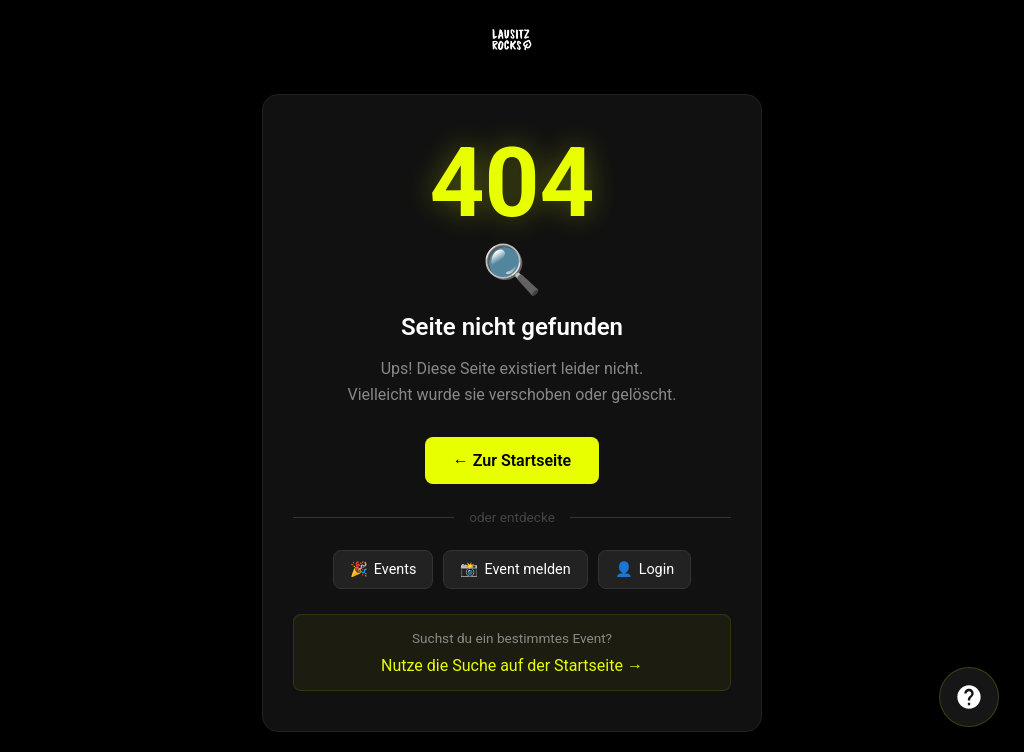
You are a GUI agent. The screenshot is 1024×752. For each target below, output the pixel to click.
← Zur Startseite (512, 460)
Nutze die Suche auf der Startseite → (512, 665)
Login (645, 569)
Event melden (515, 569)
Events (383, 569)
